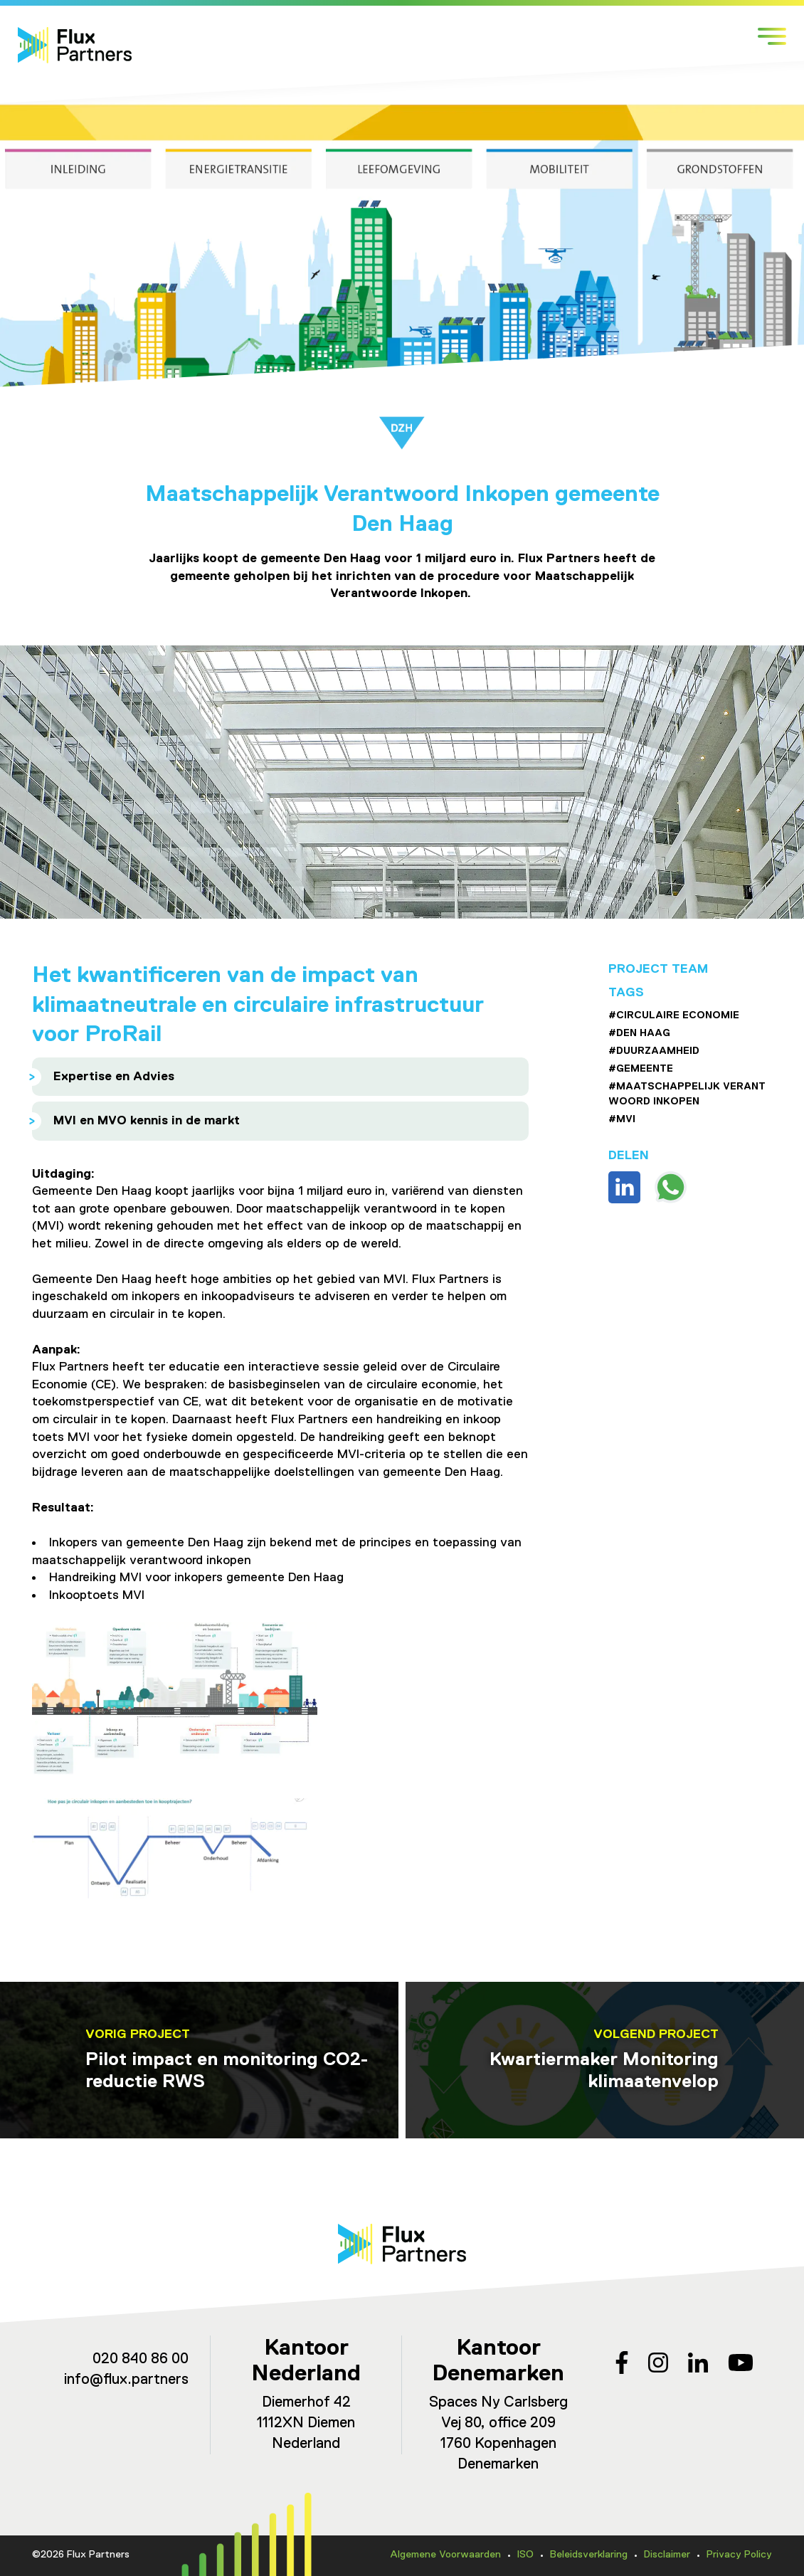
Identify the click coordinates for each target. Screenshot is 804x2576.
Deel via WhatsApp (671, 1187)
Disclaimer (667, 2555)
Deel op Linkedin (624, 1187)
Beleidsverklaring (589, 2555)
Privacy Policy (739, 2555)
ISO (525, 2555)
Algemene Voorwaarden (445, 2555)
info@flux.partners (126, 2379)
